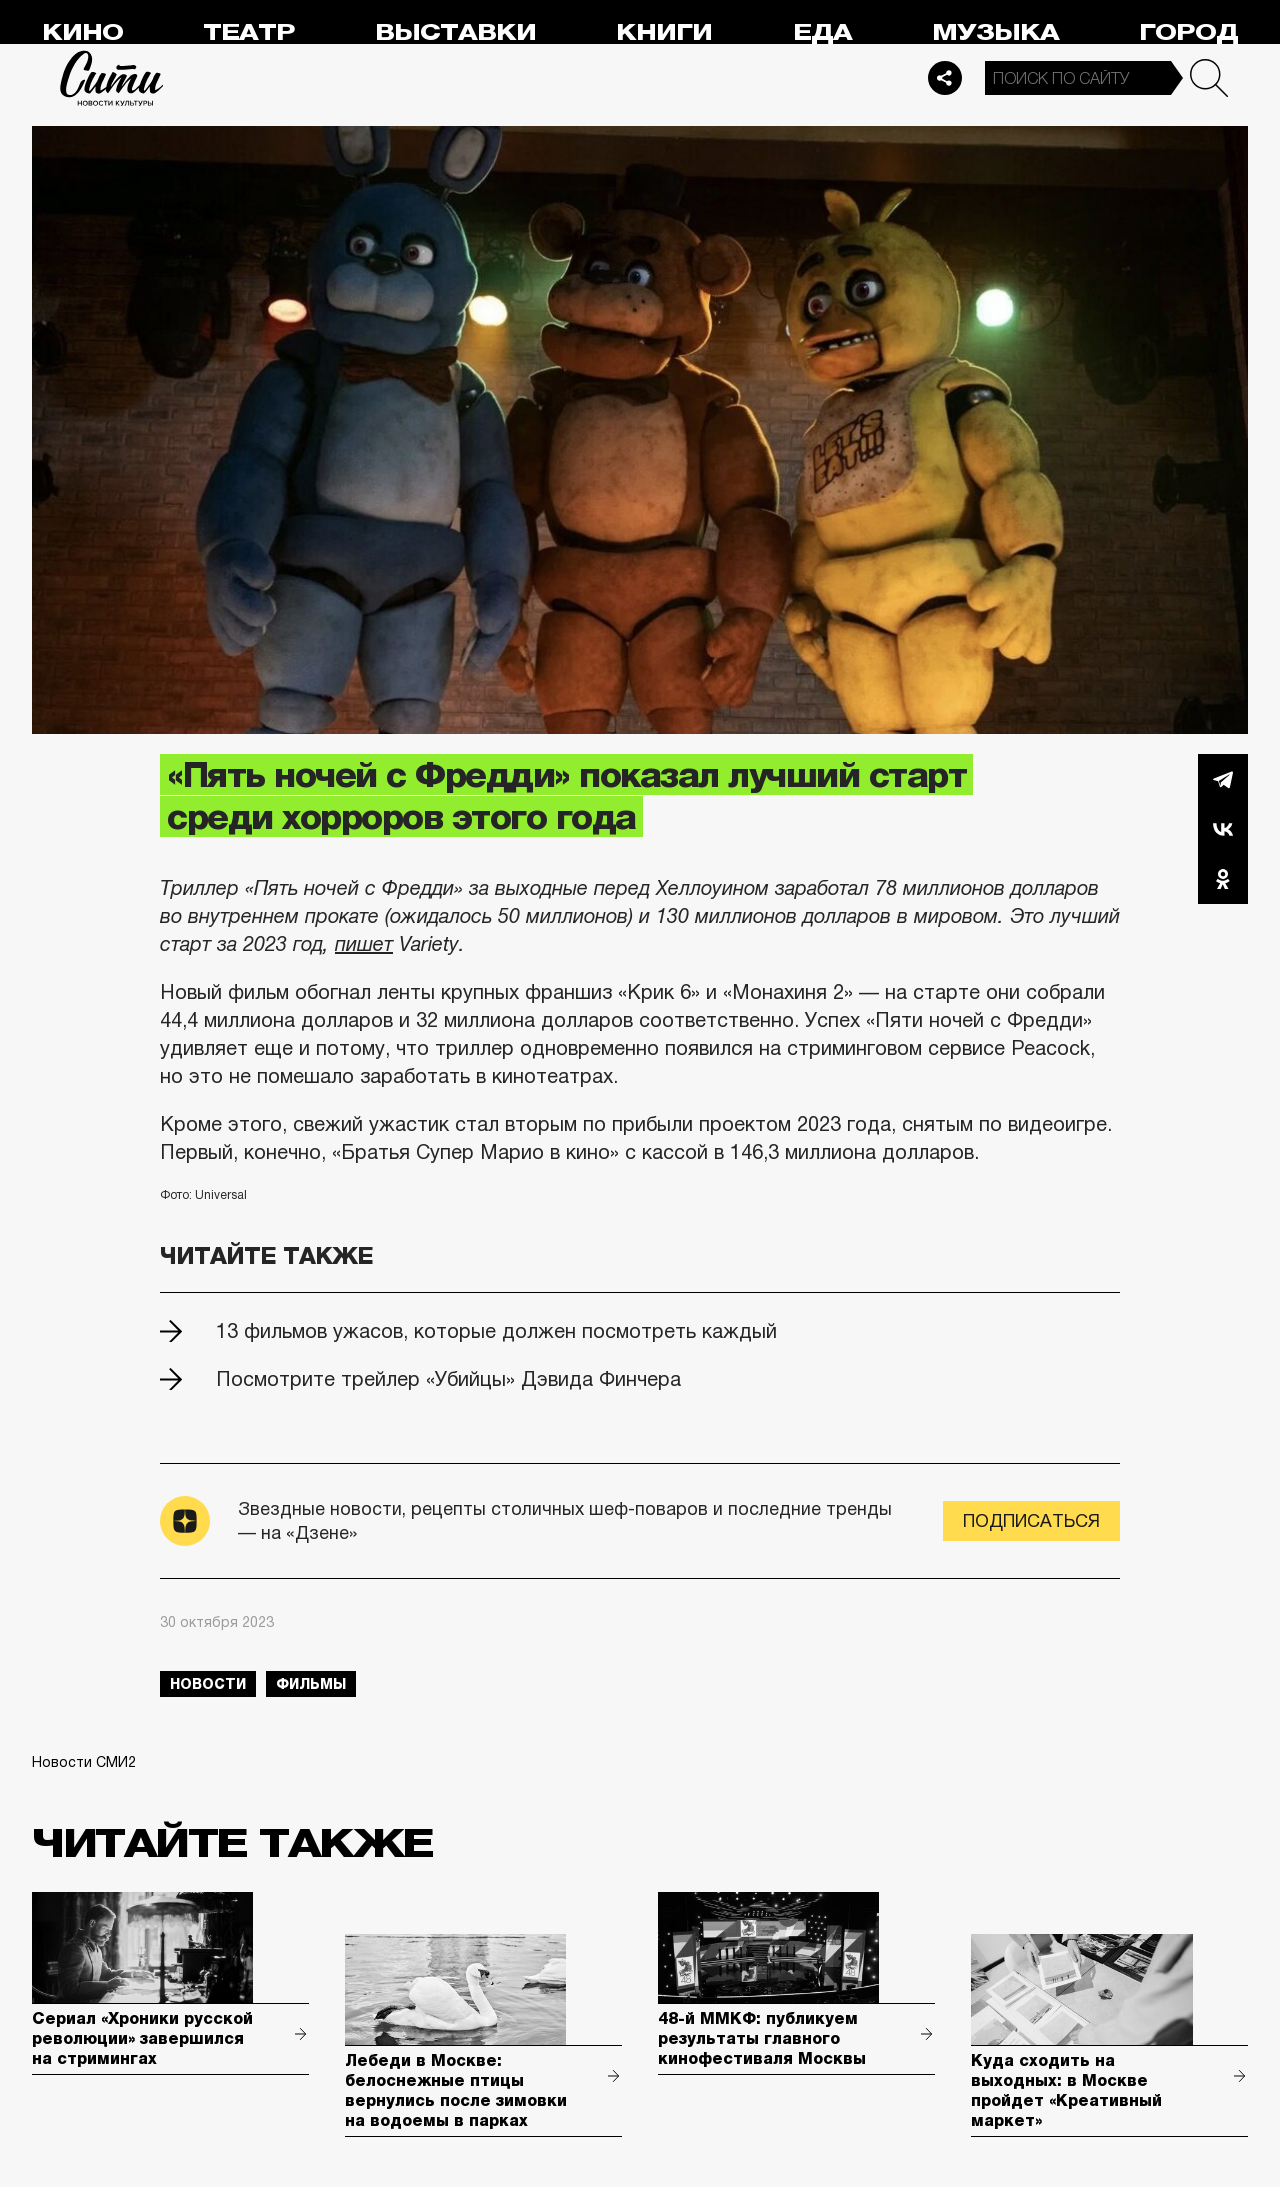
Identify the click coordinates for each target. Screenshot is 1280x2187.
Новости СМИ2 (84, 1762)
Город (1188, 32)
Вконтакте (1223, 829)
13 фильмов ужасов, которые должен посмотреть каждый (496, 1331)
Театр (249, 32)
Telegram (1223, 779)
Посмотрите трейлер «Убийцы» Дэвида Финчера (448, 1379)
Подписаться (1031, 1521)
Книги (664, 32)
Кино (82, 32)
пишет (364, 944)
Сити (112, 78)
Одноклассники (1223, 879)
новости (208, 1684)
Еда (822, 32)
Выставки (455, 32)
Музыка (995, 32)
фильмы (311, 1684)
